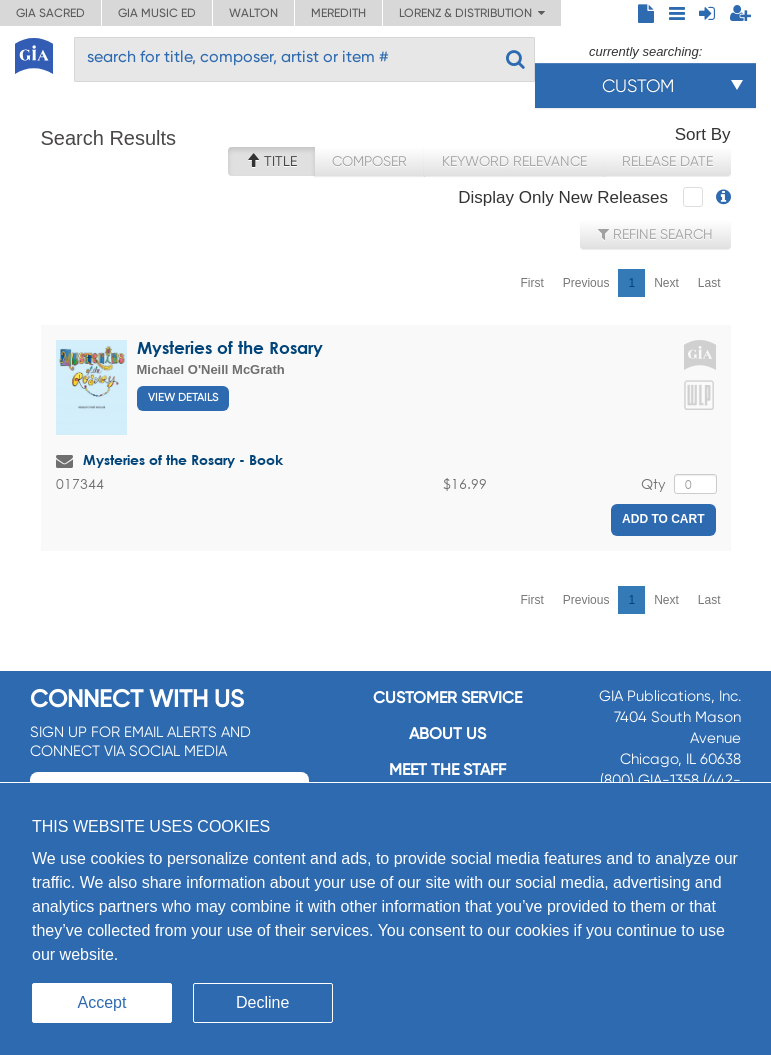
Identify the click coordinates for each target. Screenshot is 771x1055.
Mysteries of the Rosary (230, 347)
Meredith (338, 13)
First (531, 283)
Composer (369, 161)
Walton (253, 13)
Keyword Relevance (514, 161)
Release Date (667, 161)
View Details (183, 397)
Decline (262, 1002)
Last (709, 283)
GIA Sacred (50, 13)
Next (666, 283)
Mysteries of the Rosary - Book (183, 459)
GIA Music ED (157, 13)
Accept (102, 1002)
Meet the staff (447, 769)
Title (271, 161)
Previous (586, 283)
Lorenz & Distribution (472, 13)
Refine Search (655, 234)
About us (447, 733)
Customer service (447, 697)
